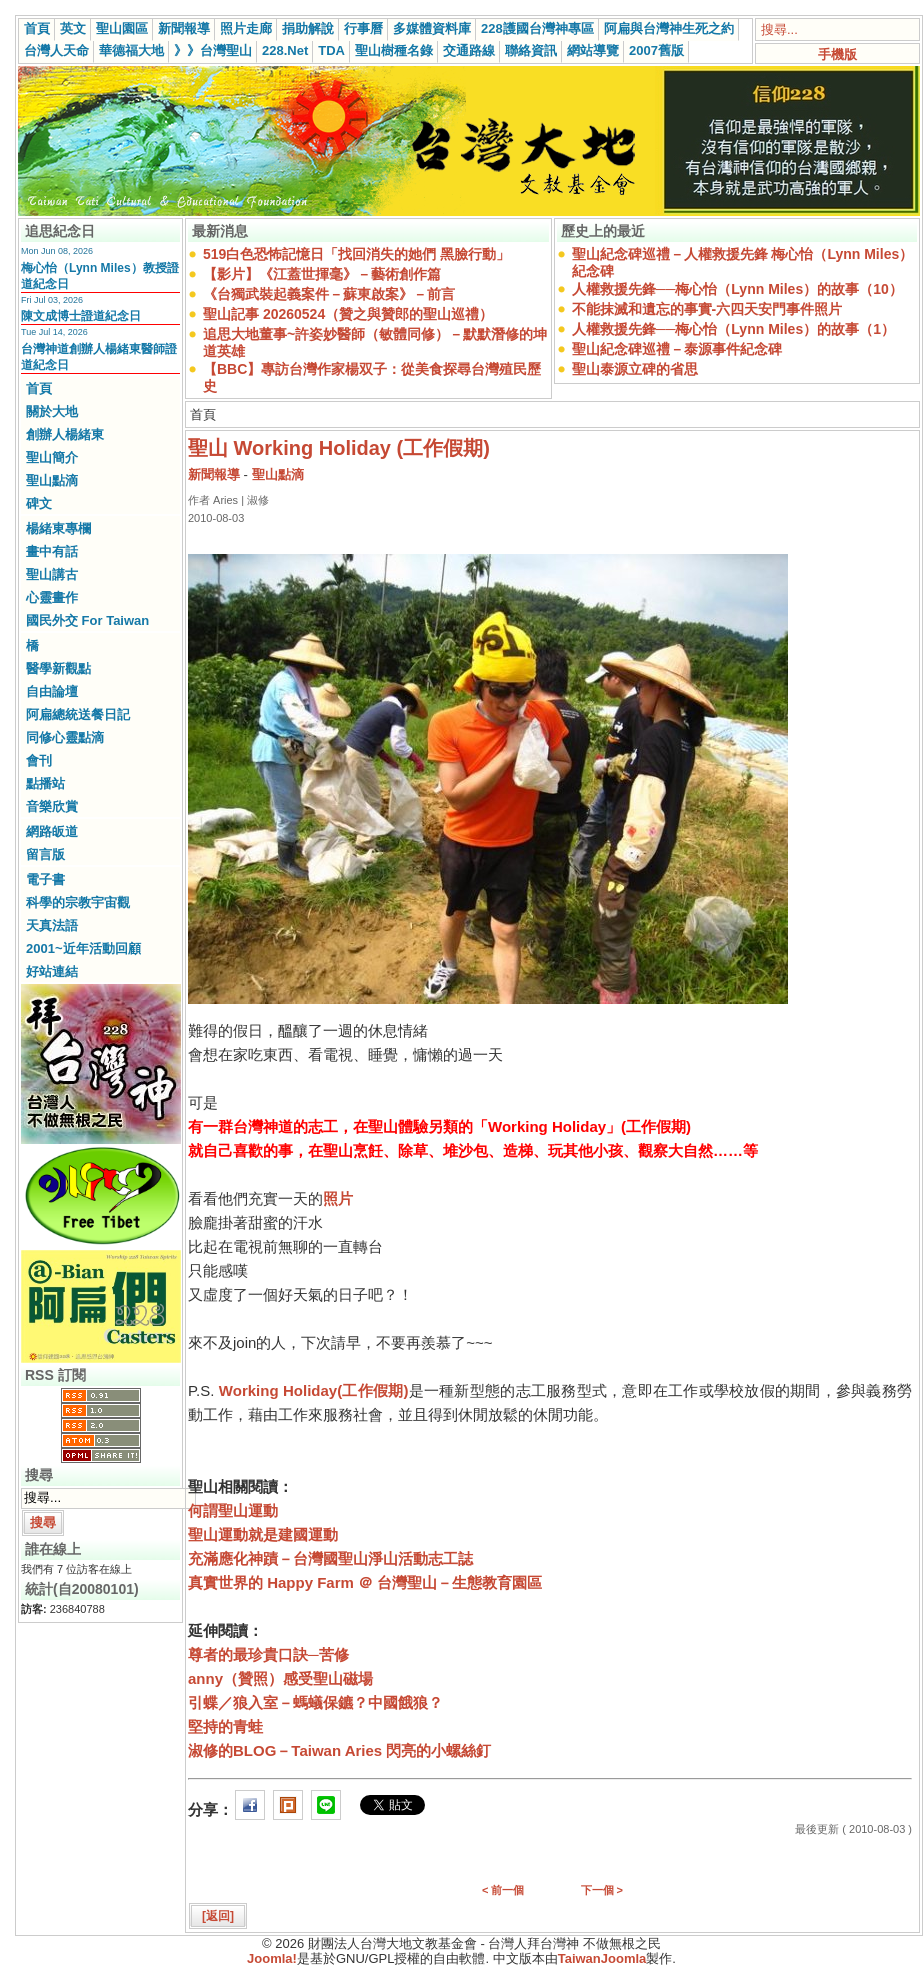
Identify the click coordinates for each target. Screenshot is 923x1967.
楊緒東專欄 (58, 528)
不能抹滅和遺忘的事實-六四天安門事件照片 (707, 309)
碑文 (39, 503)
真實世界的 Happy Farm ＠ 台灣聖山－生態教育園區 (365, 1582)
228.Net (285, 50)
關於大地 (52, 411)
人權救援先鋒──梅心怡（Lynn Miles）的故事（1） (733, 329)
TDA (331, 50)
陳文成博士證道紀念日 (81, 316)
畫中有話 (52, 551)
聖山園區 (122, 28)
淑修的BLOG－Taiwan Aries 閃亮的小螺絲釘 (339, 1750)
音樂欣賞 (52, 806)
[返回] (218, 1916)
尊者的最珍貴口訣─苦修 (268, 1654)
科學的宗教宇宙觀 (78, 902)
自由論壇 (52, 691)
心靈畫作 (52, 597)
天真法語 (52, 925)
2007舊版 (656, 50)
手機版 (837, 54)
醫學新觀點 (58, 668)
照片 (338, 1198)
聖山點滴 (52, 480)
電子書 (45, 879)
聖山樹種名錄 (394, 50)
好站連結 (52, 971)
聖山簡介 (52, 457)
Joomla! (272, 1958)
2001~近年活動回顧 (83, 948)
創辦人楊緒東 (65, 434)
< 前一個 (503, 1890)
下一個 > (602, 1890)
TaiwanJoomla (602, 1958)
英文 (73, 28)
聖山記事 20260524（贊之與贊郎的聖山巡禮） (348, 314)
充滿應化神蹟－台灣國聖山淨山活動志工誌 (330, 1558)
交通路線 (469, 50)
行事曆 (363, 28)
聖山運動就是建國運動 (263, 1534)
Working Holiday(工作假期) (314, 1390)
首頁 (37, 28)
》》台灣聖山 (213, 50)
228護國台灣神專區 (537, 28)
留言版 (45, 854)
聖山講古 (52, 574)
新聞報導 (184, 28)
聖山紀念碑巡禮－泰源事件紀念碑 (677, 349)
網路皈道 (52, 831)
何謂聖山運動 (233, 1510)
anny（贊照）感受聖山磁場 (280, 1678)
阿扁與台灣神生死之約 (669, 28)
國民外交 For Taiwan (87, 620)
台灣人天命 (56, 50)
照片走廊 (246, 28)
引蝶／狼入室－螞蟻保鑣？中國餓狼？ (315, 1702)
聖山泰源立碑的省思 (635, 369)
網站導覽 (593, 50)
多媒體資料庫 (432, 28)
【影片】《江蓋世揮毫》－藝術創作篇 (322, 274)
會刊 (39, 760)
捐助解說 (308, 28)
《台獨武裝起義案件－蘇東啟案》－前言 (329, 294)
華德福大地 (131, 50)
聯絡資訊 (531, 50)
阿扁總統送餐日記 (78, 714)
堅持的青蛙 (225, 1726)
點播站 (45, 783)
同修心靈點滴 (65, 737)
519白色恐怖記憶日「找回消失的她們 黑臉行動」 (356, 254)
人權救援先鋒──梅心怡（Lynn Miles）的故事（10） (737, 289)
